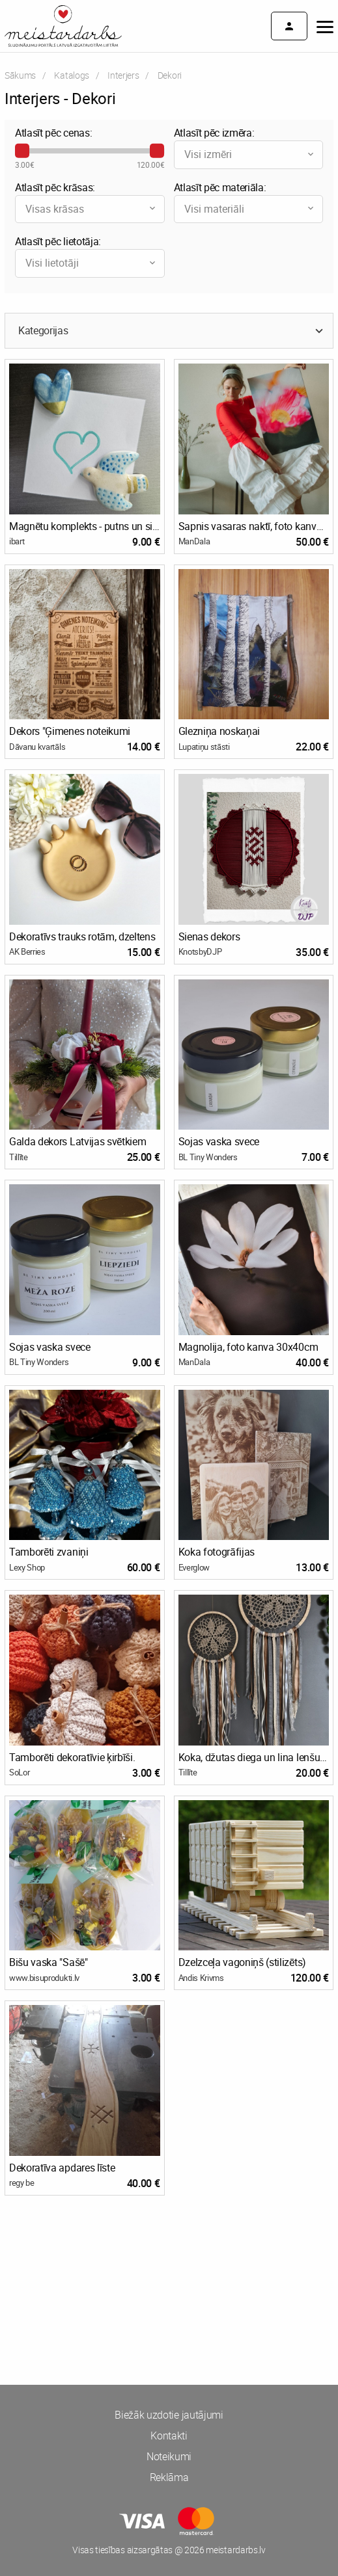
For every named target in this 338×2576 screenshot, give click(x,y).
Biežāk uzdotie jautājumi (169, 2415)
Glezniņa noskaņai (219, 731)
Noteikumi (169, 2456)
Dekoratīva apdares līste (62, 2167)
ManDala (194, 541)
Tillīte (18, 1157)
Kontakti (168, 2435)
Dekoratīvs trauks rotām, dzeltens (82, 936)
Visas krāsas (91, 209)
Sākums (20, 75)
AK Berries (27, 951)
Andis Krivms (201, 1978)
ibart (16, 541)
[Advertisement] (169, 2254)
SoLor (19, 1772)
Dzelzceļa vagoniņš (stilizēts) (242, 1962)
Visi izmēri (250, 154)
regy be (22, 2182)
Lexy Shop (27, 1567)
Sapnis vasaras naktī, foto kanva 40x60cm (254, 526)
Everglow (194, 1567)
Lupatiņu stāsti (204, 746)
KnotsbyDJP (200, 951)
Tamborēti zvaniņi (49, 1552)
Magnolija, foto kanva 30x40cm (248, 1347)
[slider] (22, 151)
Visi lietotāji (91, 263)
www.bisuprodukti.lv (44, 1978)
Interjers (123, 75)
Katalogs (71, 75)
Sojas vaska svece (219, 1141)
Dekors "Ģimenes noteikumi (69, 731)
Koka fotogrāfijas (216, 1552)
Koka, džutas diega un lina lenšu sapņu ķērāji (254, 1757)
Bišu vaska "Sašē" (48, 1962)
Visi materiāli (250, 209)
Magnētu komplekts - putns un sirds (84, 526)
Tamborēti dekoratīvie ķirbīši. (72, 1757)
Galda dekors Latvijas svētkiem (77, 1141)
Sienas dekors (209, 936)
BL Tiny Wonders (208, 1157)
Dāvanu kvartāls (37, 746)
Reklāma (169, 2477)
